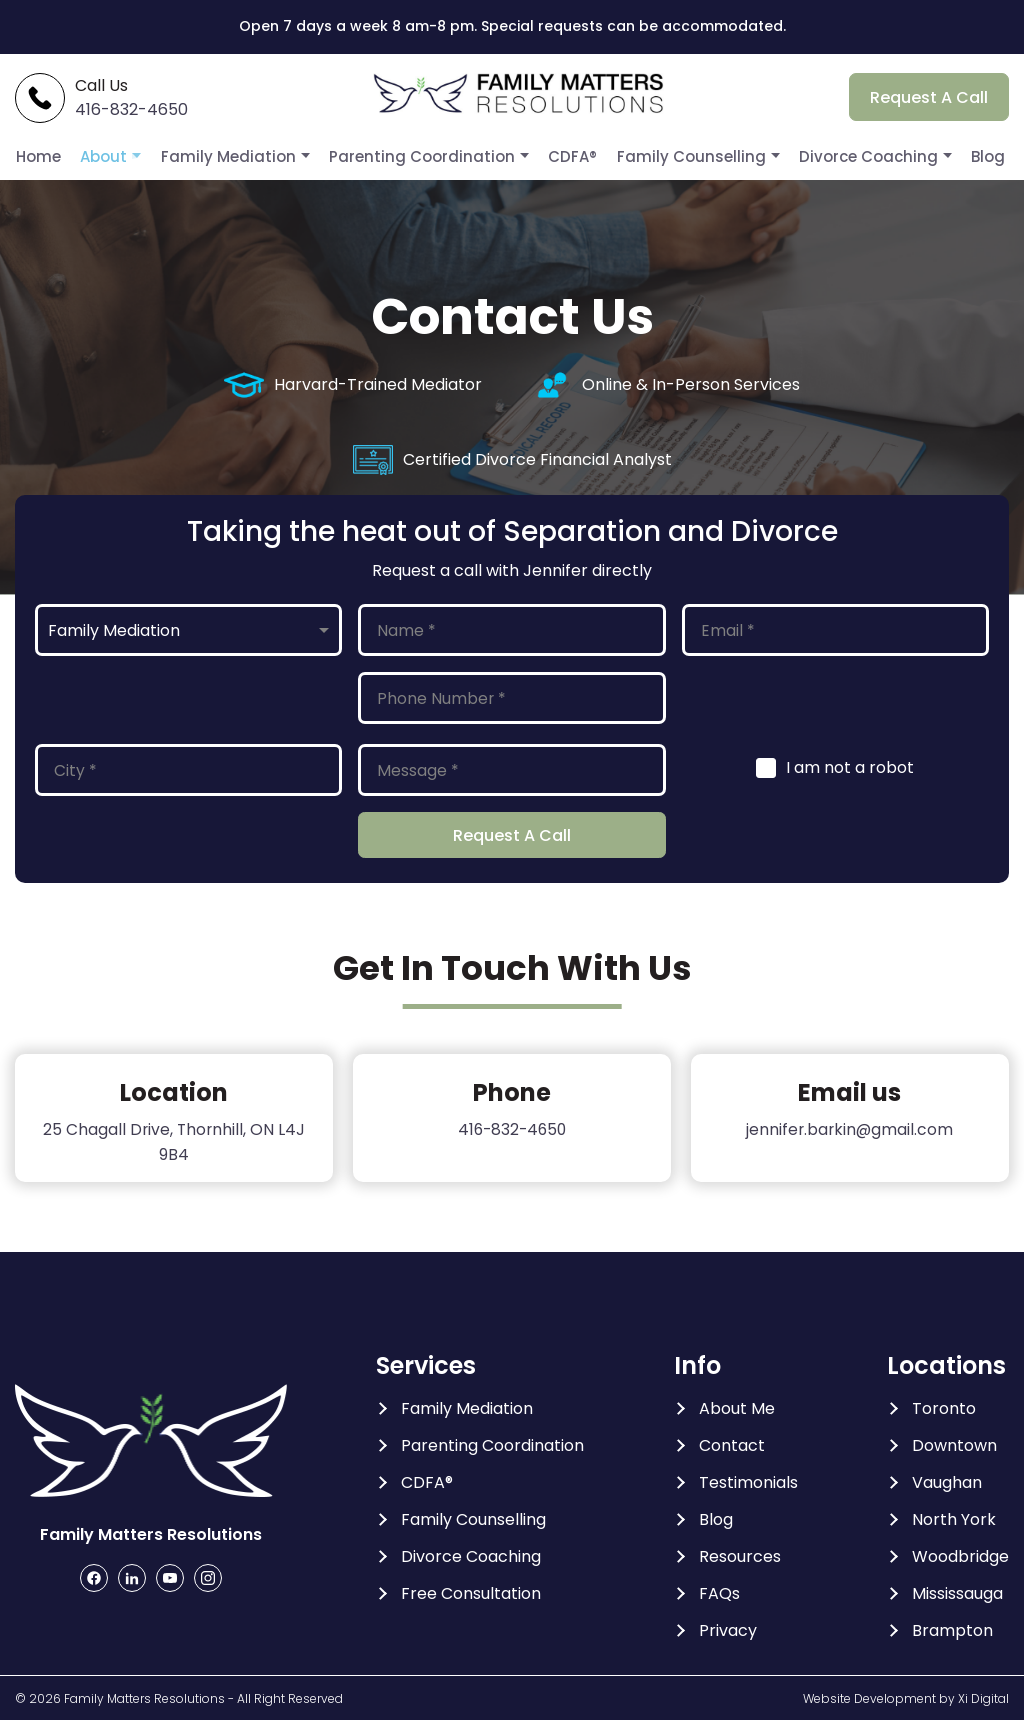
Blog (966, 157)
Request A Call (929, 98)
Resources (740, 1559)
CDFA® (571, 157)
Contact (732, 1448)
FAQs (719, 1596)
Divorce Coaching (850, 157)
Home (63, 157)
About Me (737, 1411)
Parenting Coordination (427, 157)
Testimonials (748, 1485)
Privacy (728, 1633)
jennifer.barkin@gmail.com (850, 1131)
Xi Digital (983, 1701)
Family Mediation (246, 157)
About (127, 157)
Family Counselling (682, 157)
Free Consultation (471, 1596)
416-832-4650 (511, 1131)
